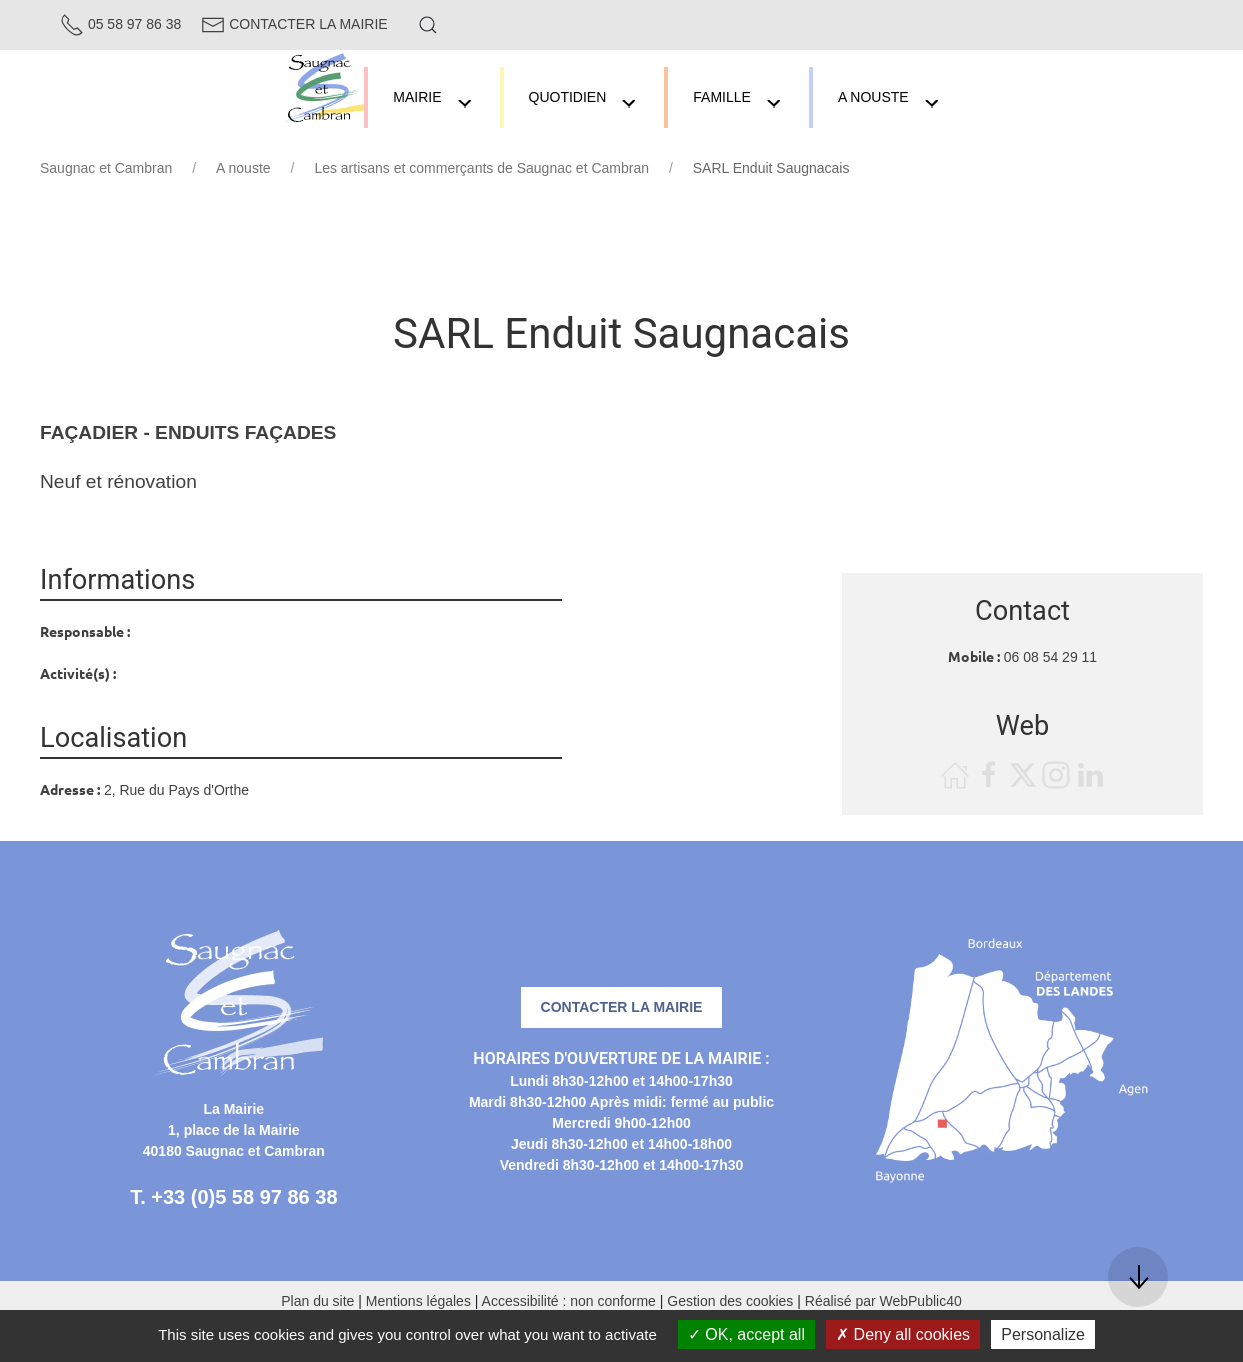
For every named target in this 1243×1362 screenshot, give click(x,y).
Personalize (1043, 1334)
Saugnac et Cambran (106, 168)
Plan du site (317, 1301)
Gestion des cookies (730, 1301)
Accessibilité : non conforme (569, 1301)
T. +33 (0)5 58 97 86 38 (233, 1197)
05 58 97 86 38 (120, 24)
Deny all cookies (903, 1334)
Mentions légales (418, 1301)
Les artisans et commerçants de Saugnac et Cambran (481, 168)
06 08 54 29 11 (1050, 657)
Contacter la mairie (622, 1007)
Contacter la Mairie (294, 24)
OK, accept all (746, 1334)
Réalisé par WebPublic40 (883, 1301)
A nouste (243, 168)
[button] (428, 25)
